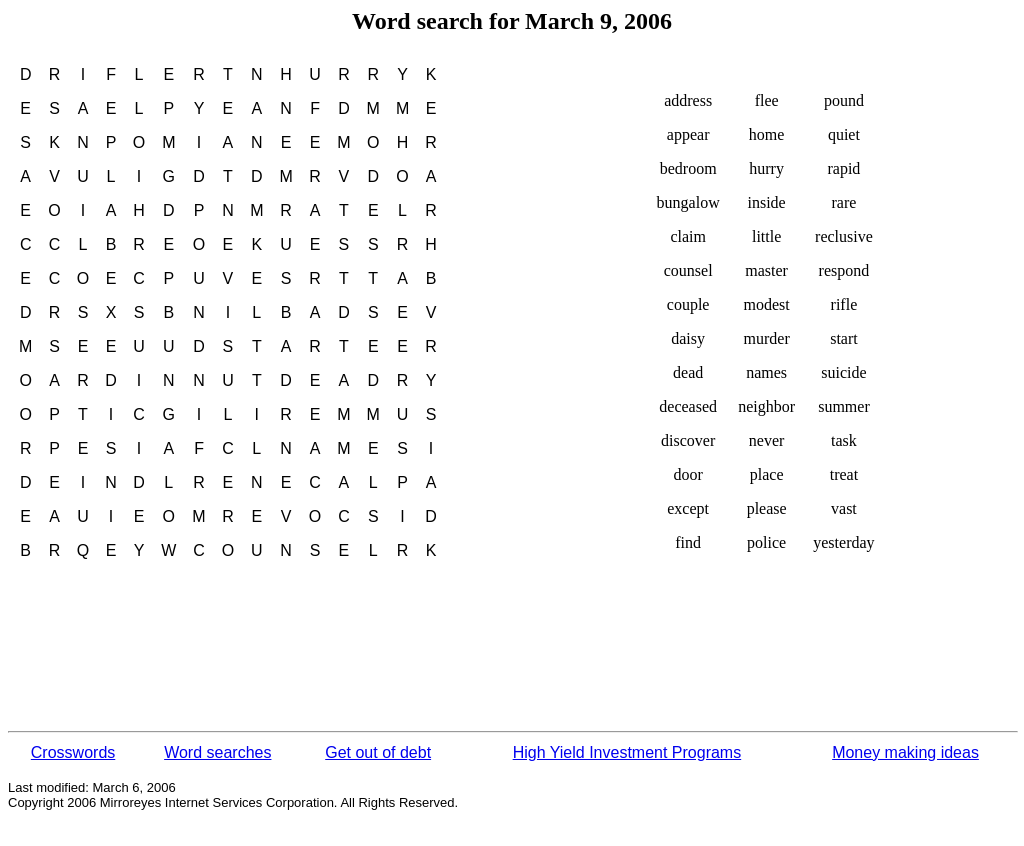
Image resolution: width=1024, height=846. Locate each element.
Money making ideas (905, 752)
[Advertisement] (372, 652)
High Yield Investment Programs (627, 752)
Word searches (217, 752)
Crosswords (73, 752)
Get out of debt (378, 752)
